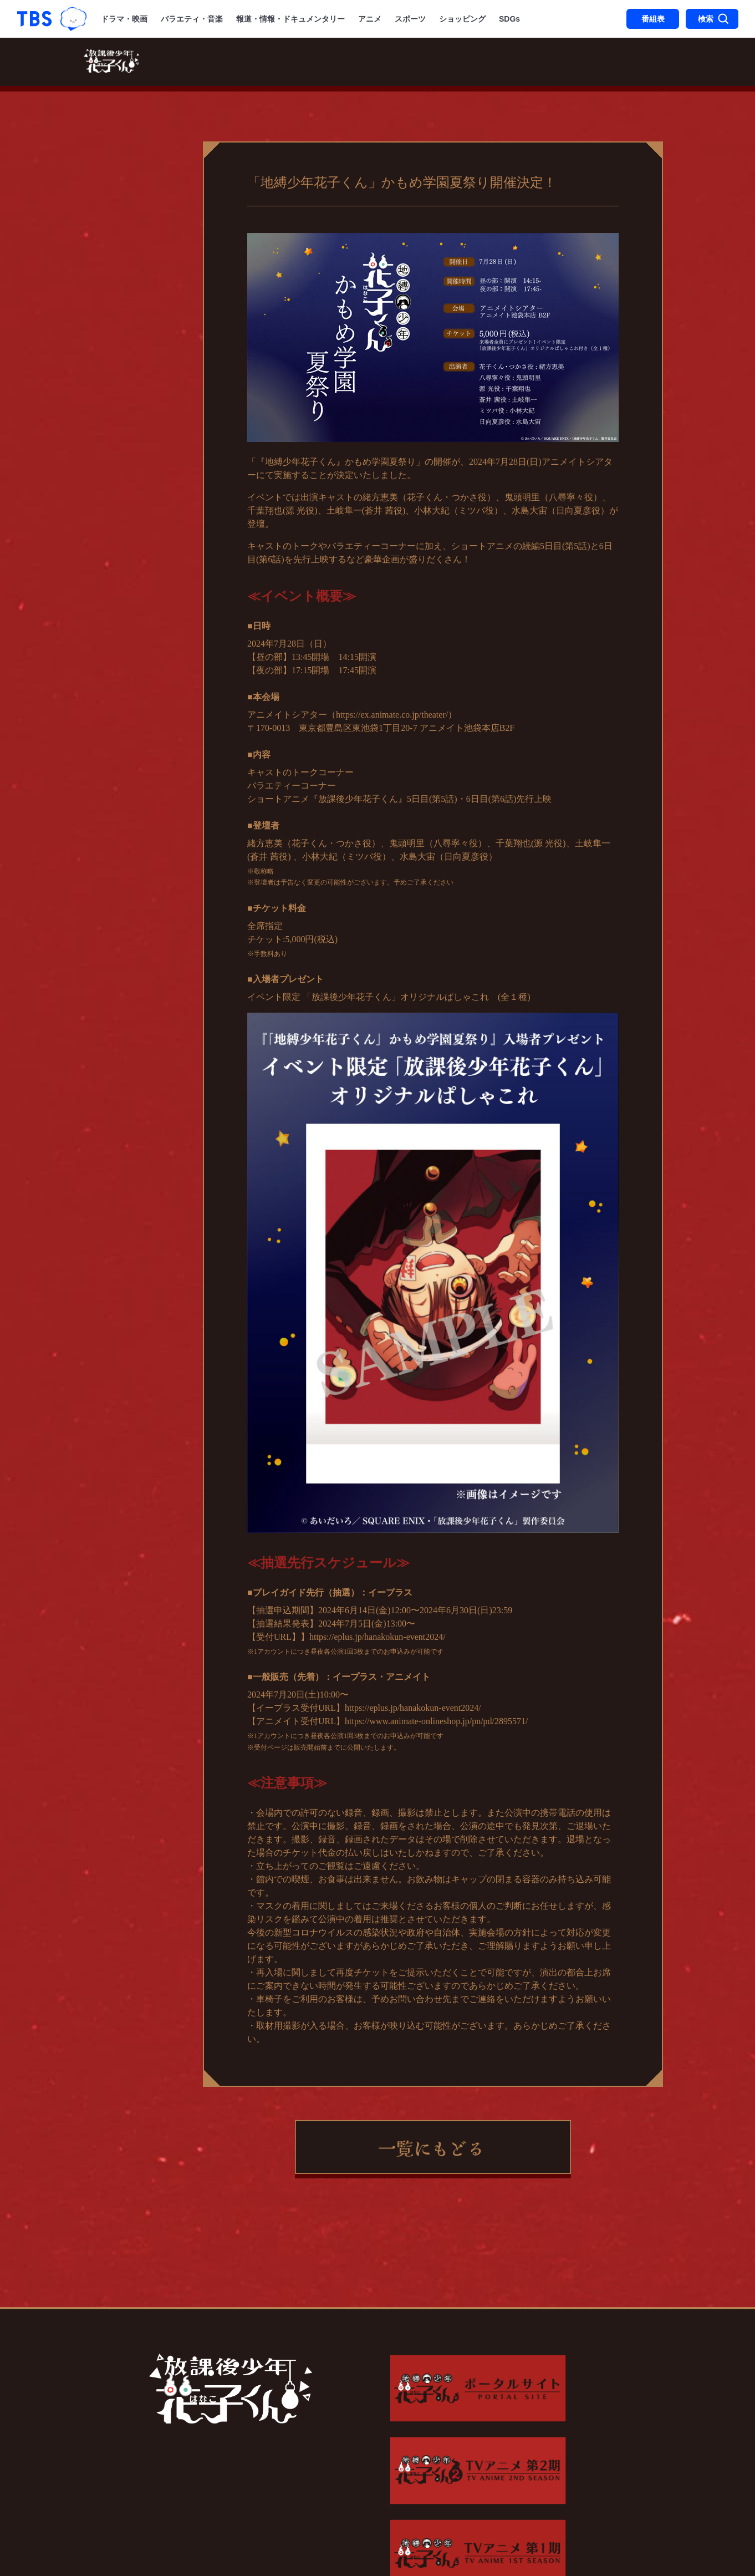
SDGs (509, 18)
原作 (557, 62)
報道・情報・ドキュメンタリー (290, 18)
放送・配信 (244, 62)
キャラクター (467, 62)
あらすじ (402, 62)
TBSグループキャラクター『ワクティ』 (73, 19)
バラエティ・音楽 (192, 18)
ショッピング (462, 18)
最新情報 (180, 62)
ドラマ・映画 (124, 18)
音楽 (520, 62)
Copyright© (133, 2514)
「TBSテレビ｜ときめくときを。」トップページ (34, 19)
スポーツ (410, 18)
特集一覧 (607, 62)
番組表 (653, 18)
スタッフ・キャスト (325, 62)
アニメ (369, 18)
